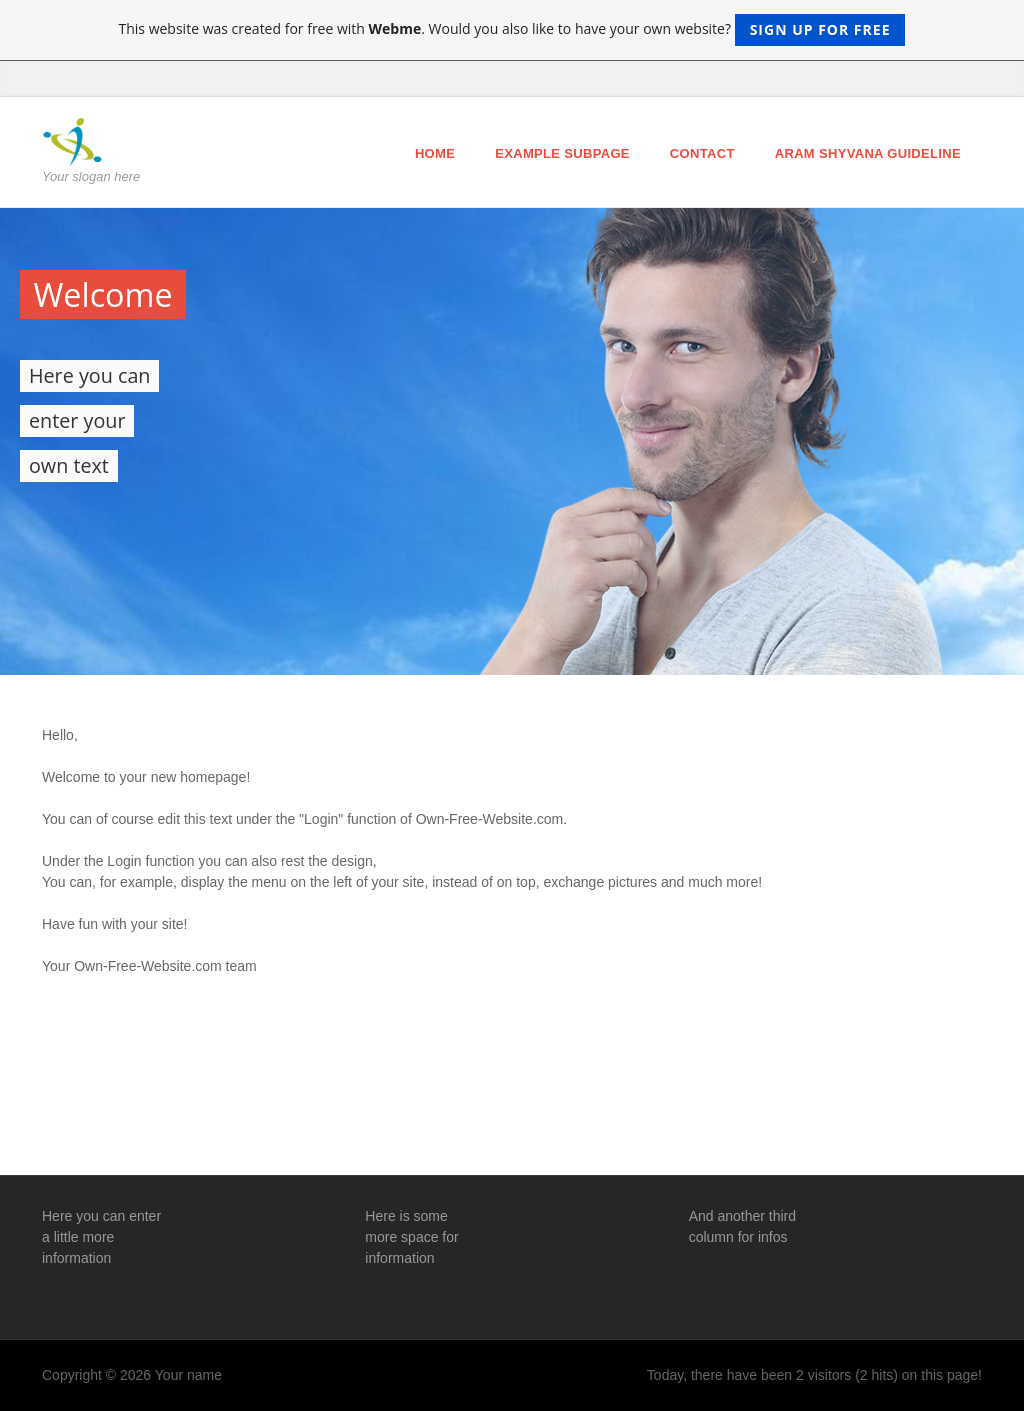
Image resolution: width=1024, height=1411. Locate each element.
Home (435, 153)
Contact (702, 153)
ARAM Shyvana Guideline (868, 153)
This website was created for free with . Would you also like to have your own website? (512, 30)
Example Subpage (562, 153)
